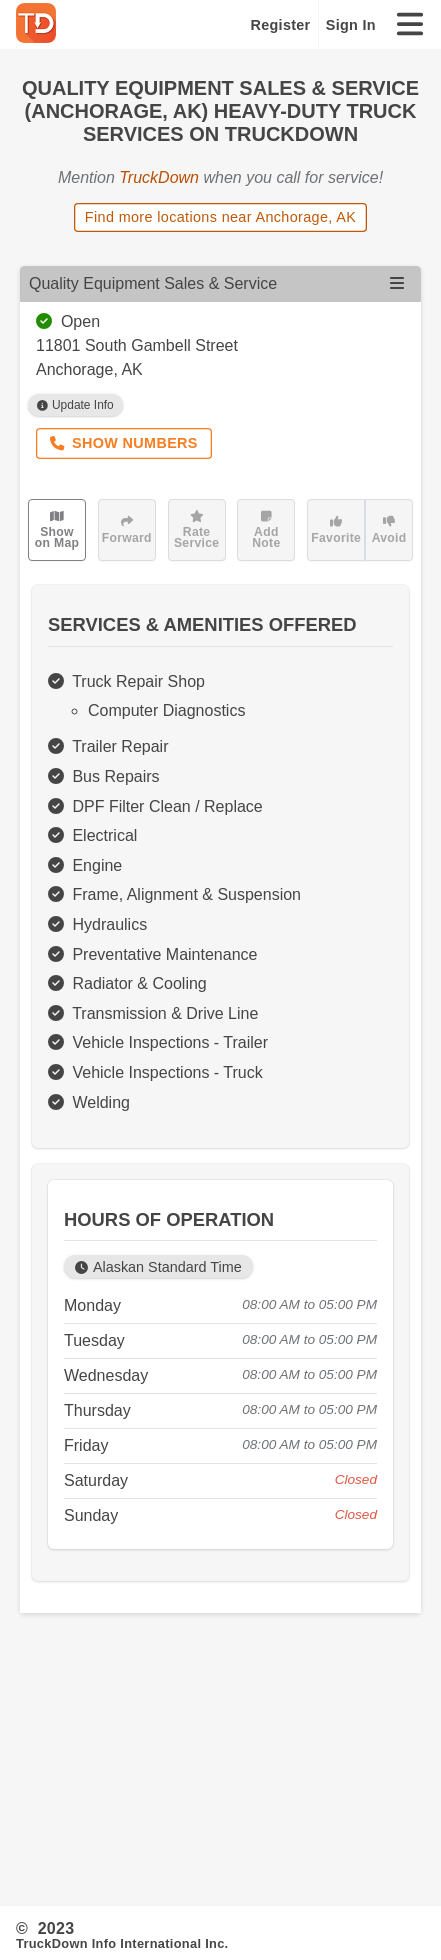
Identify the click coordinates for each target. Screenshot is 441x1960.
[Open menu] (397, 283)
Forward (127, 529)
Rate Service (196, 530)
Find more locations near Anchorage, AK (220, 217)
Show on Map (57, 530)
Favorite (336, 529)
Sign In (351, 25)
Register (281, 25)
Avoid (389, 529)
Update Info (75, 405)
